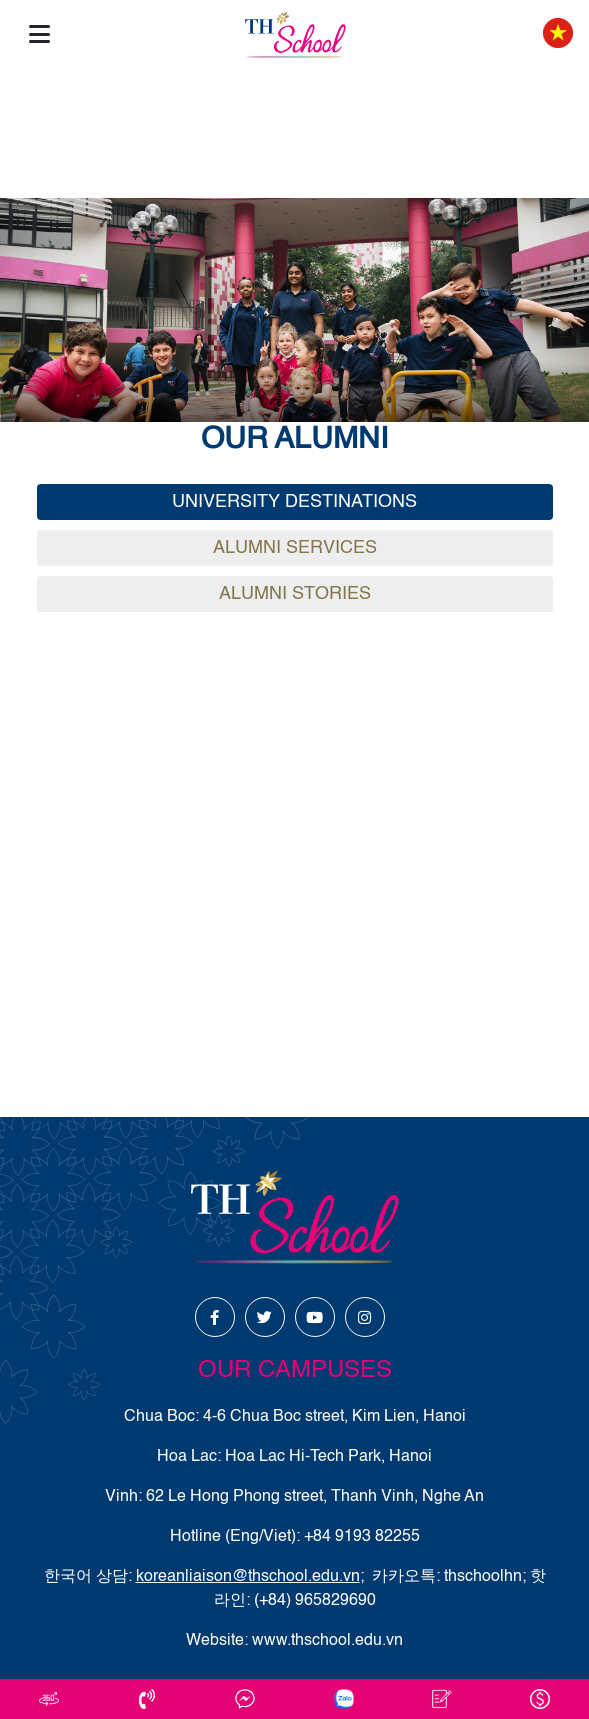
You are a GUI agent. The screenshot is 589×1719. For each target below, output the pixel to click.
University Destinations (294, 502)
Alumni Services (295, 548)
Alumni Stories (295, 594)
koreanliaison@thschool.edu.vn (248, 1577)
